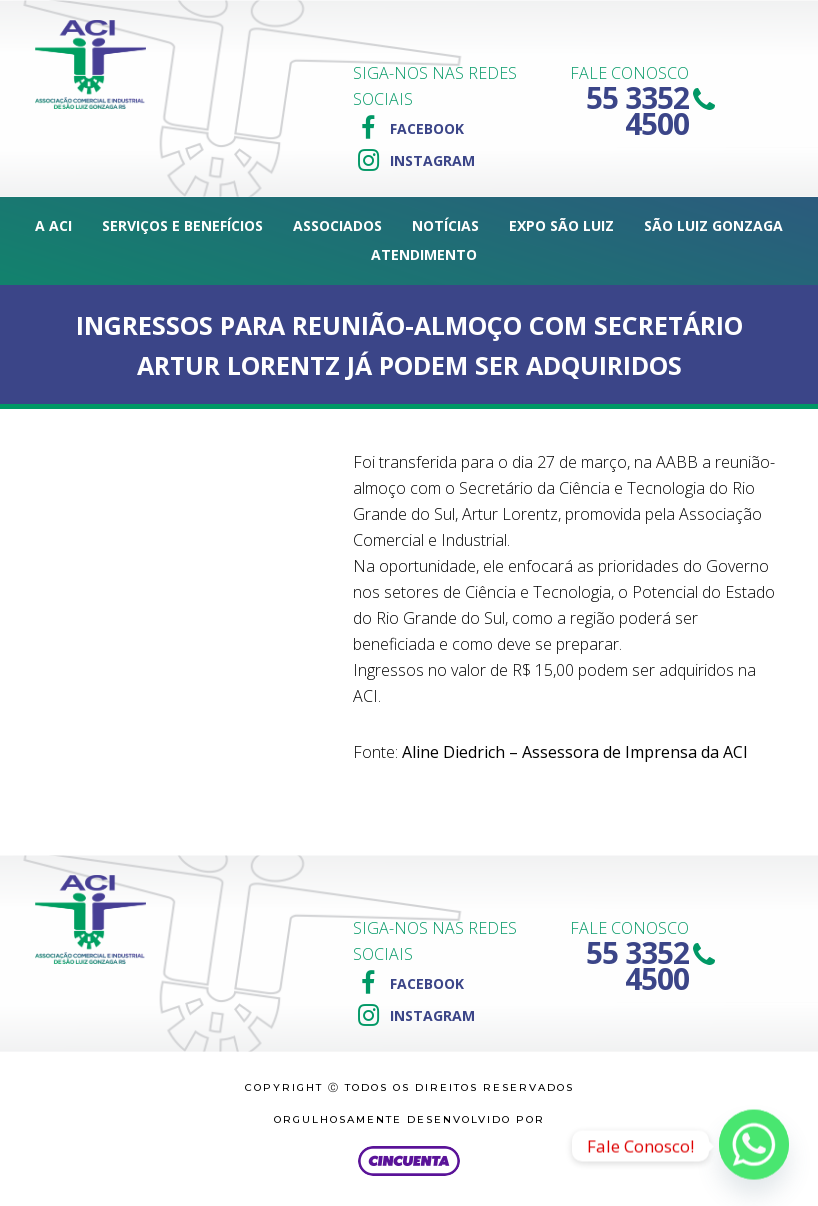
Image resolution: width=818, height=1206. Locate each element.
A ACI (53, 225)
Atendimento (424, 254)
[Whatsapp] (754, 1146)
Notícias (445, 225)
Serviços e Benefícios (182, 225)
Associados (337, 225)
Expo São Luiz (561, 225)
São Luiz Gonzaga (713, 225)
